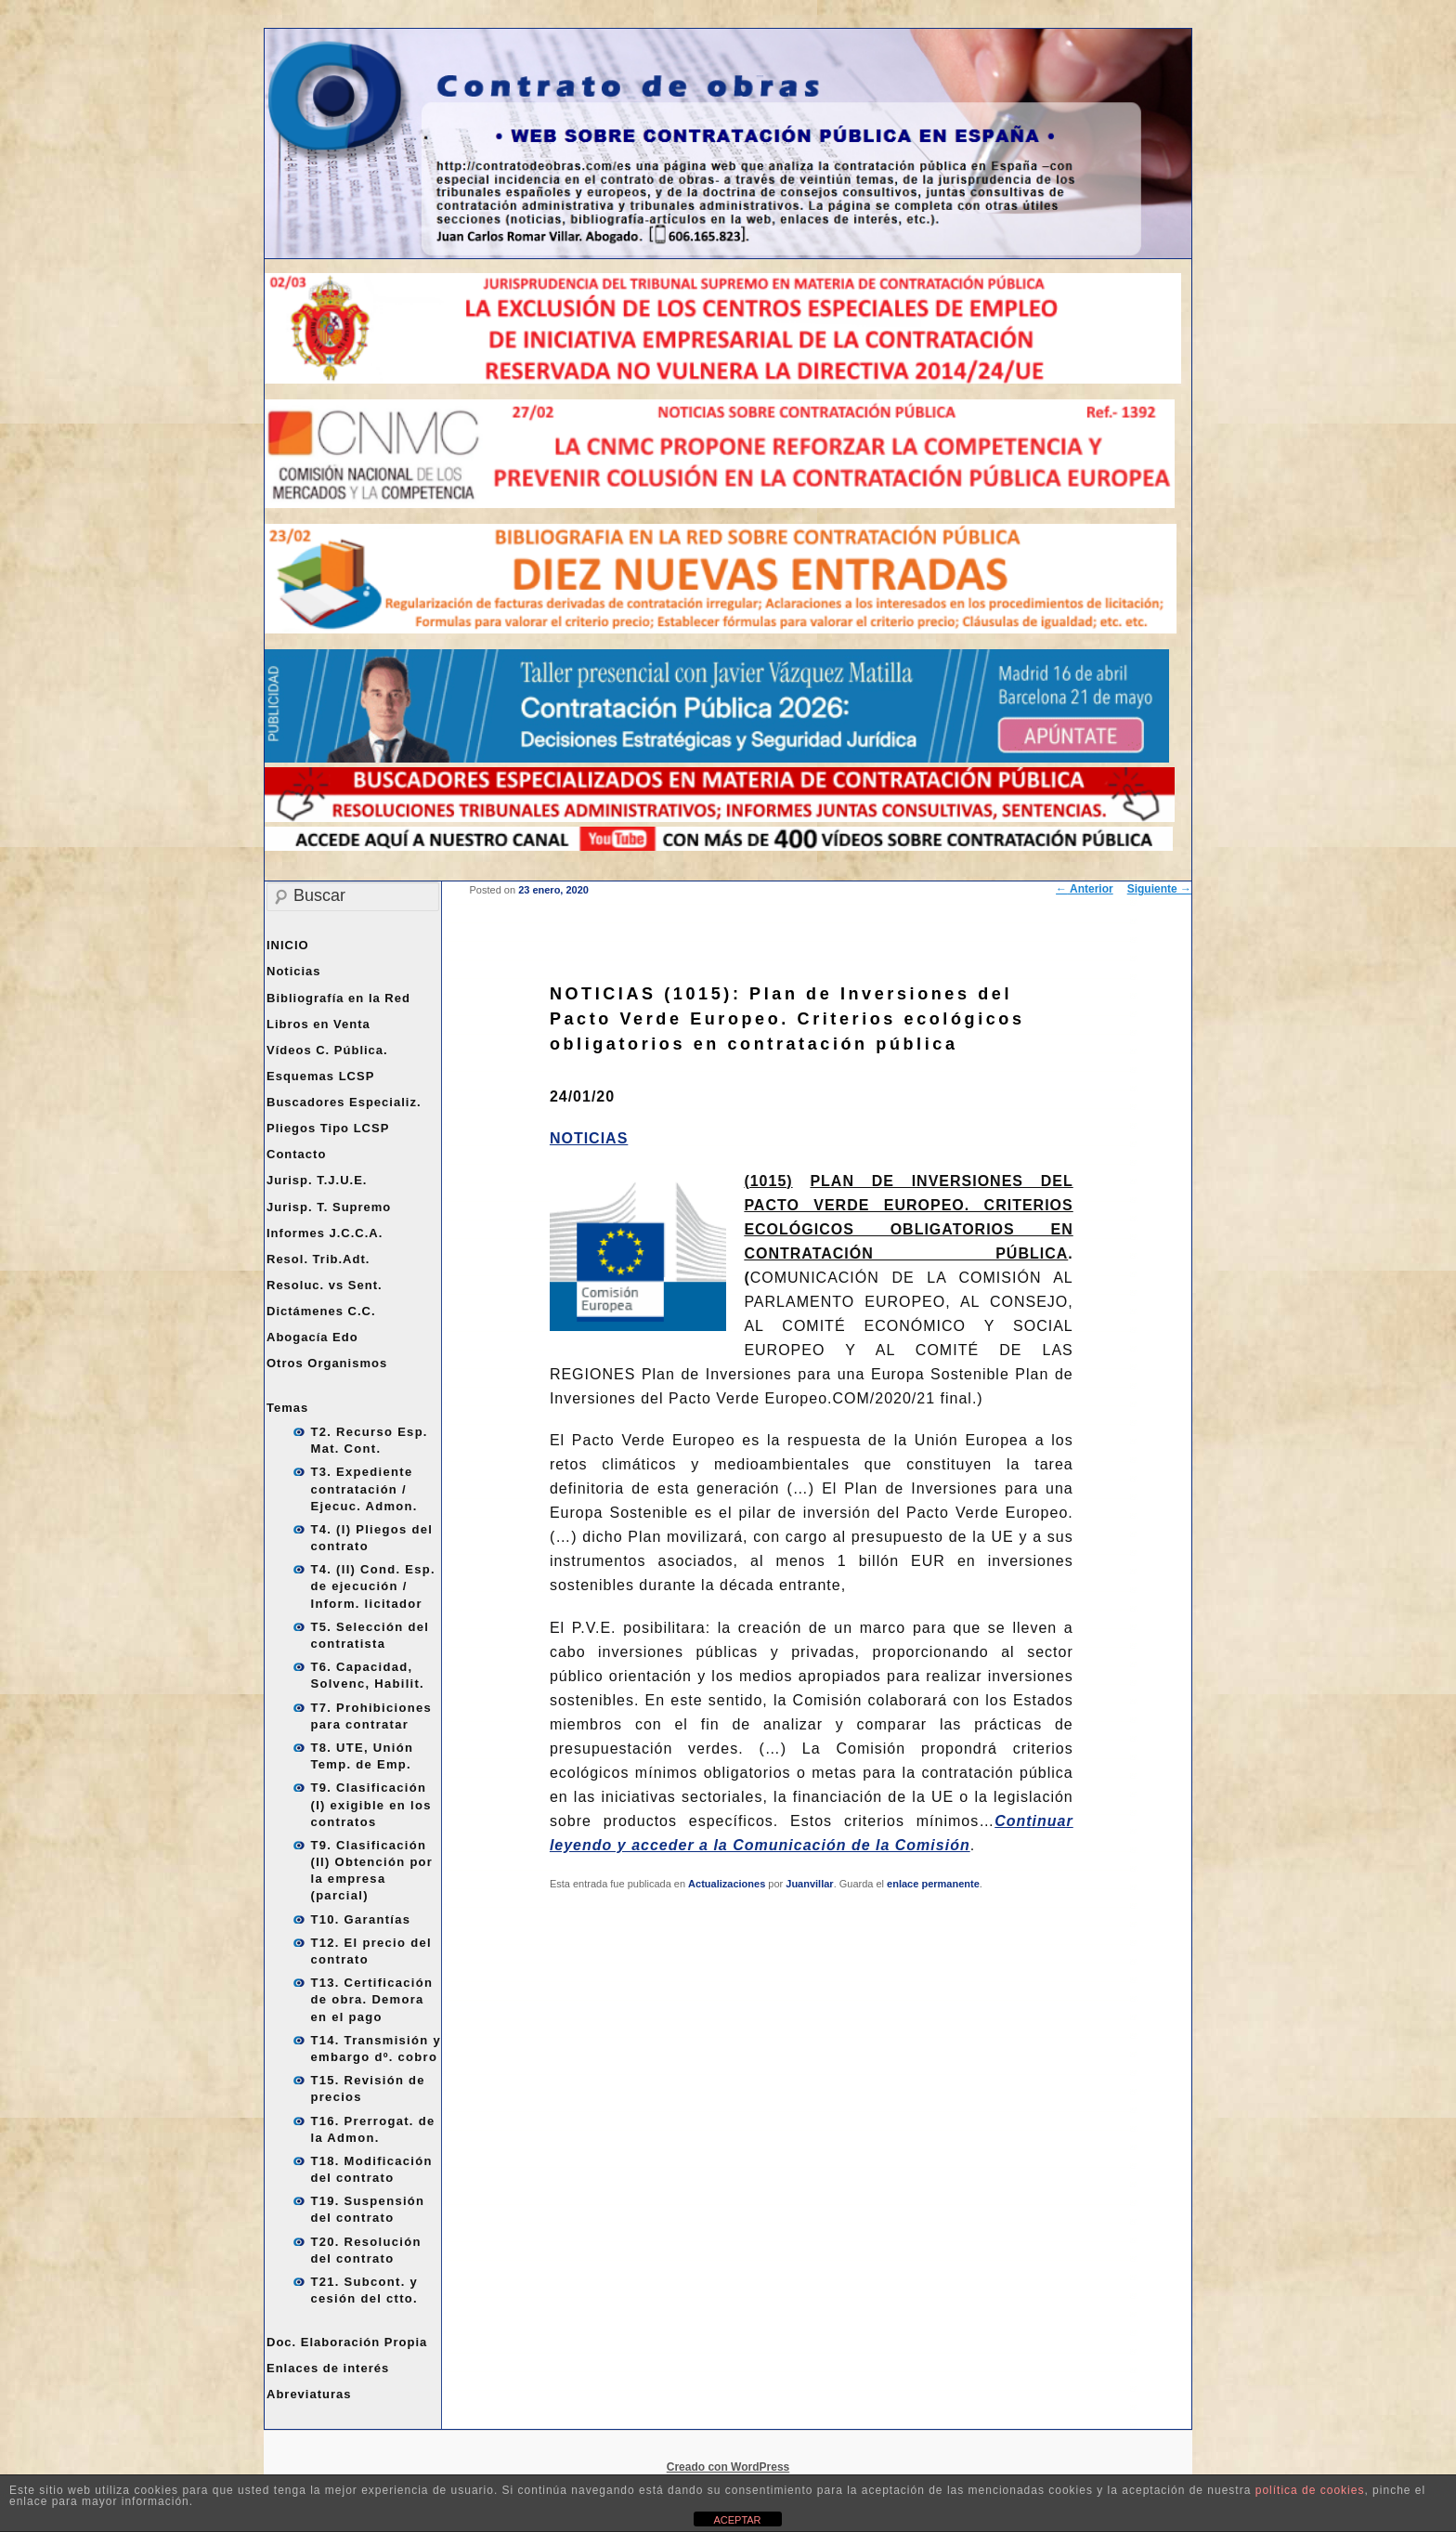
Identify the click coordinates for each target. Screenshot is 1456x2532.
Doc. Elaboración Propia (346, 2342)
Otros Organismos (326, 1363)
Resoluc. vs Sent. (324, 1285)
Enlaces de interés (327, 2368)
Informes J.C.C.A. (324, 1233)
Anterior (1084, 888)
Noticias (293, 971)
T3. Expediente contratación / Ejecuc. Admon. (364, 1488)
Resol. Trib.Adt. (318, 1259)
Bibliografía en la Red (338, 998)
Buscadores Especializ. (344, 1102)
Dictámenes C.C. (321, 1311)
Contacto (296, 1154)
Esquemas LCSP (320, 1076)
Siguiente (1159, 888)
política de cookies (1310, 2490)
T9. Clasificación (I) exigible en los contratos (371, 1804)
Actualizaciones (726, 1883)
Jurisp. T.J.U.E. (316, 1180)
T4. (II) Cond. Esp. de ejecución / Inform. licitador (373, 1586)
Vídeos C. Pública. (327, 1050)
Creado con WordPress (728, 2466)
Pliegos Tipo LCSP (327, 1128)
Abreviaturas (308, 2394)
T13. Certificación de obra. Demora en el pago (372, 1999)
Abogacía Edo (312, 1337)
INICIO (287, 945)
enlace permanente (933, 1883)
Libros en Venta (318, 1024)
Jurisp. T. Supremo (328, 1207)
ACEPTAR (736, 2519)
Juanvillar (809, 1883)
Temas (287, 1408)
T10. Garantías (361, 1919)
